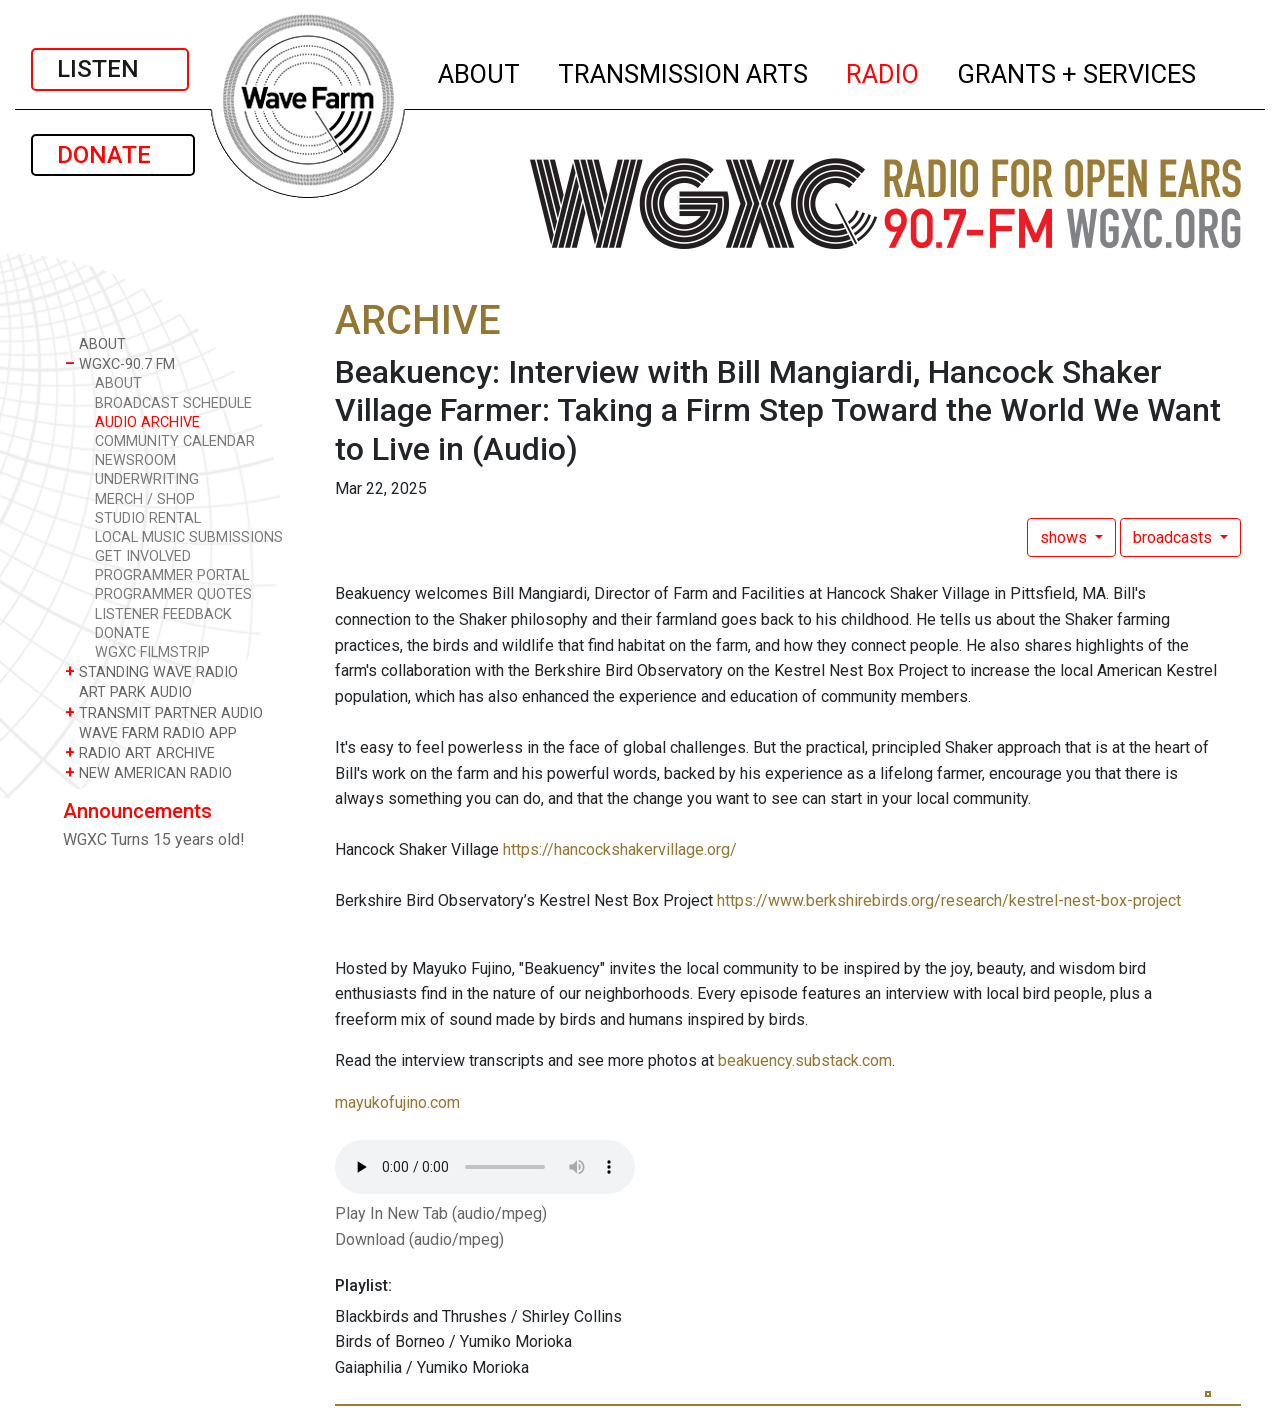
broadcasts (1174, 537)
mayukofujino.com (397, 1102)
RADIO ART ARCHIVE (140, 752)
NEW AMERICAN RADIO (148, 772)
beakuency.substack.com (805, 1060)
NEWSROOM (135, 460)
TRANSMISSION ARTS (684, 71)
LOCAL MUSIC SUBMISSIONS (189, 537)
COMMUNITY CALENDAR (175, 441)
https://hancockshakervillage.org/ (620, 849)
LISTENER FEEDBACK (163, 614)
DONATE (113, 155)
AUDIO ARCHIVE (147, 422)
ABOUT (480, 71)
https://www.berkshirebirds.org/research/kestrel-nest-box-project (949, 900)
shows (1065, 537)
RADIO (883, 71)
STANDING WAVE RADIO (151, 671)
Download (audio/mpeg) (419, 1239)
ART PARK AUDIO (128, 691)
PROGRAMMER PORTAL (172, 575)
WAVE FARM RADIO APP (151, 732)
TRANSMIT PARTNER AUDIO (164, 712)
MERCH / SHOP (145, 499)
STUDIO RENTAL (148, 518)
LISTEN (110, 69)
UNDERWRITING (147, 479)
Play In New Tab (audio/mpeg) (441, 1213)
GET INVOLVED (143, 556)
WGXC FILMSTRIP (152, 652)
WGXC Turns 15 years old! (154, 839)
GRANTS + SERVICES (1077, 71)
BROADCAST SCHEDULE (173, 403)
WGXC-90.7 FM (120, 363)
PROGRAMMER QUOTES (173, 594)
